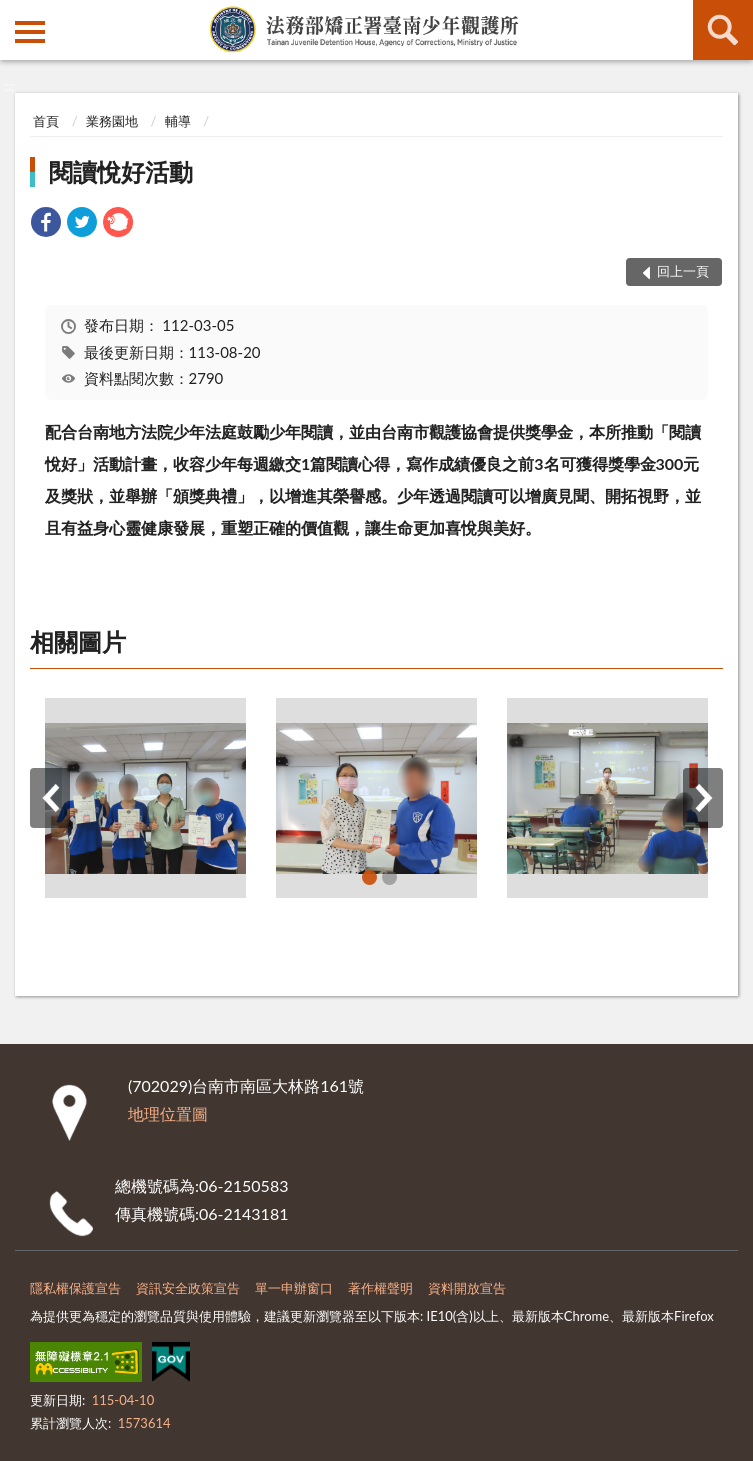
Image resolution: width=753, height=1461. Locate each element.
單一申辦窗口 (294, 1288)
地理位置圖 (168, 1113)
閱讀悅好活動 (121, 171)
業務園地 (112, 121)
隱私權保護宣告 (75, 1288)
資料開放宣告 (467, 1288)
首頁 (46, 121)
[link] (46, 224)
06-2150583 (243, 1185)
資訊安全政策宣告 (188, 1288)
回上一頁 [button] (683, 271)
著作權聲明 (380, 1288)
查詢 (723, 30)
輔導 (178, 121)
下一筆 (703, 798)
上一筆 (50, 798)
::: (16, 15)
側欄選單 (30, 32)
